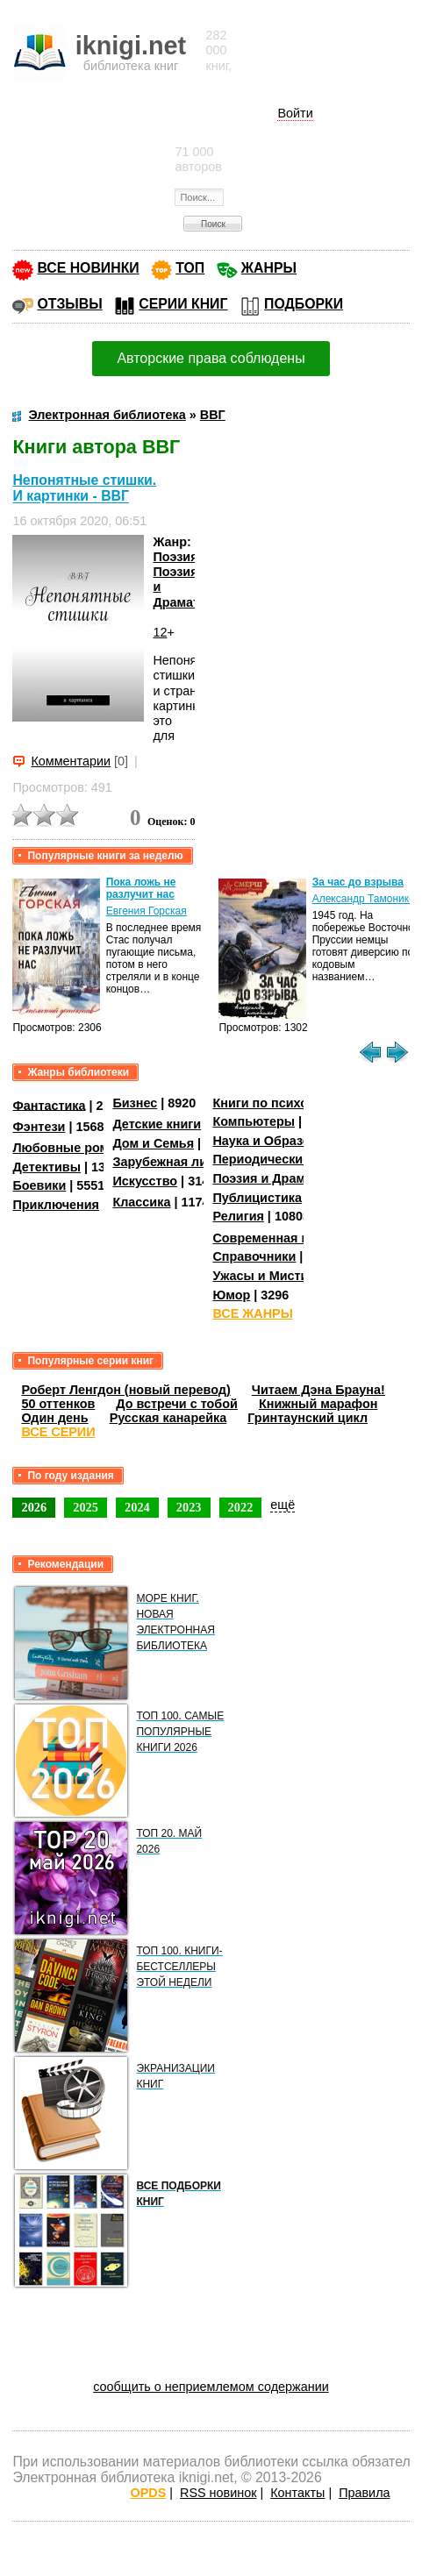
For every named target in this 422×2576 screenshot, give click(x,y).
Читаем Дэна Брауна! (318, 1390)
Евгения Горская (146, 911)
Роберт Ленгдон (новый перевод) (125, 1390)
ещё (282, 1505)
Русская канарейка (168, 1418)
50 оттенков (58, 1404)
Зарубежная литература (187, 1162)
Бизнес (134, 1103)
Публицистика (257, 1198)
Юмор (231, 1295)
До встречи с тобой (177, 1404)
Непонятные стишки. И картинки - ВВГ (84, 488)
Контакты (297, 2493)
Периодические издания (288, 1159)
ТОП (189, 267)
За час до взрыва (358, 882)
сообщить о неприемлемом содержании (211, 2387)
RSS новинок (218, 2493)
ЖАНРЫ (269, 267)
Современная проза (274, 1238)
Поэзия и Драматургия (283, 1178)
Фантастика (48, 1105)
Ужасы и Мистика (266, 1276)
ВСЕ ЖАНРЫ (252, 1313)
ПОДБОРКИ (303, 303)
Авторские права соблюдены (210, 358)
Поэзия (175, 557)
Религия (237, 1216)
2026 (33, 1507)
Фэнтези (38, 1127)
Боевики (39, 1185)
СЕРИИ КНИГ (183, 303)
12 (160, 632)
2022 (241, 1507)
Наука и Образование (279, 1141)
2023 (189, 1507)
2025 (85, 1507)
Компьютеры (253, 1121)
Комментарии (71, 761)
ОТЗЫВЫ (69, 303)
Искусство (144, 1181)
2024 (137, 1507)
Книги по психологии (278, 1103)
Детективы (46, 1167)
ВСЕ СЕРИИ (58, 1432)
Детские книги (156, 1124)
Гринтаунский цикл (307, 1418)
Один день (54, 1418)
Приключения (55, 1205)
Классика (141, 1202)
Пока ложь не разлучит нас (141, 888)
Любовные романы (73, 1148)
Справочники (254, 1256)
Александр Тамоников (366, 899)
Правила (364, 2493)
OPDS (148, 2493)
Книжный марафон (318, 1404)
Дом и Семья (153, 1143)
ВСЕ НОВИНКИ (88, 267)
